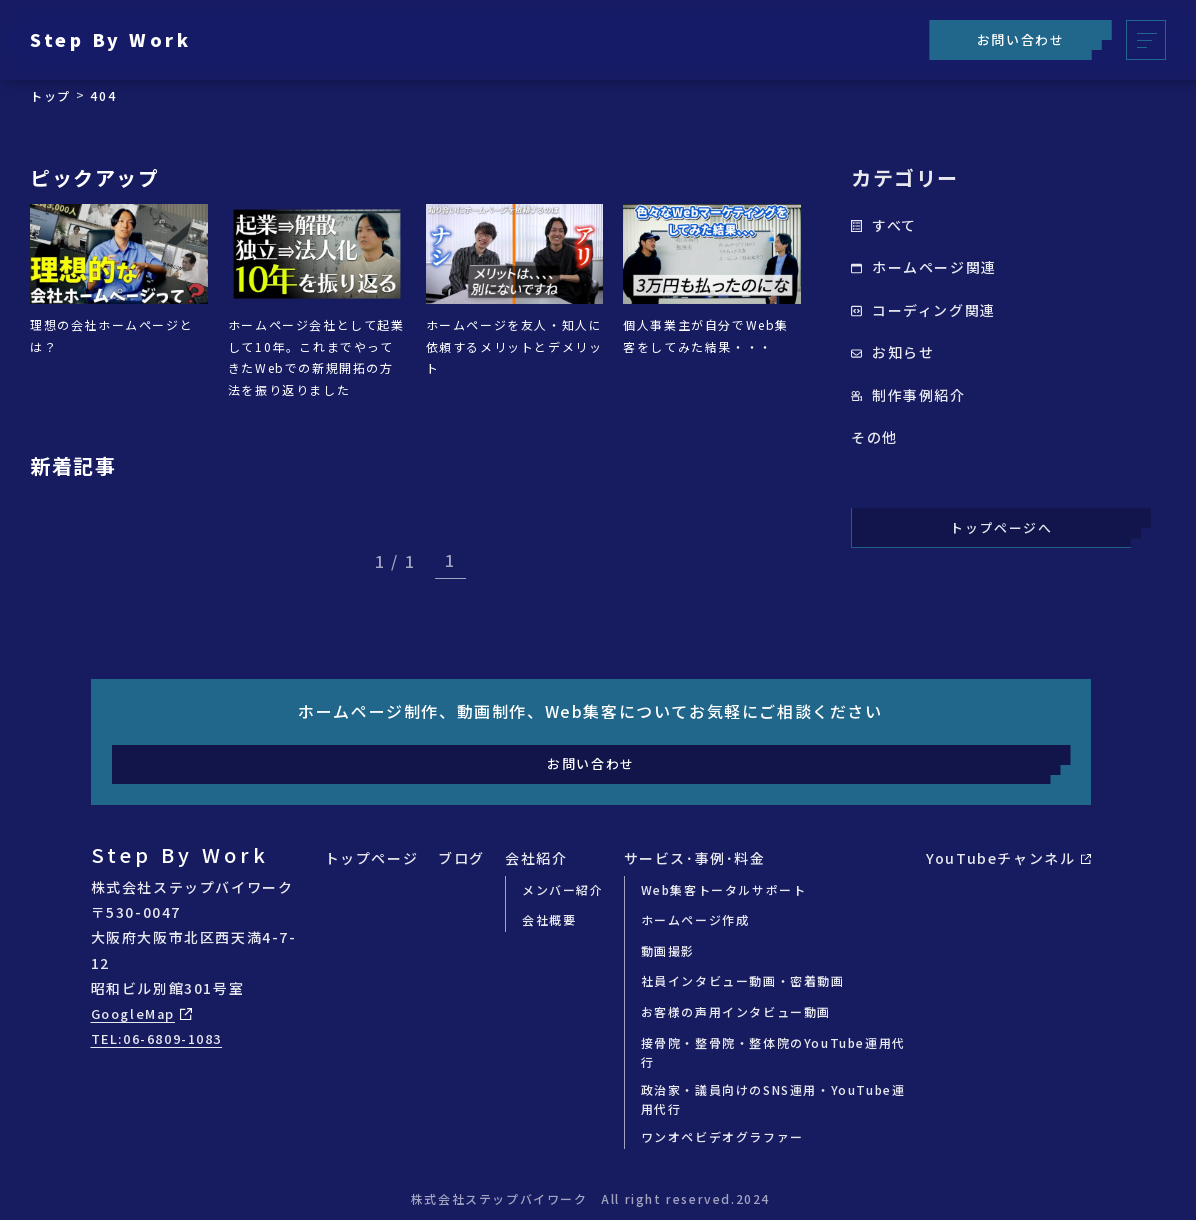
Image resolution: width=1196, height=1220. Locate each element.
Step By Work (120, 40)
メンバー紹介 (563, 889)
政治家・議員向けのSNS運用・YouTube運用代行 (773, 1099)
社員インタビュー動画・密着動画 (743, 980)
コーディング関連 (923, 310)
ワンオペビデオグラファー (722, 1136)
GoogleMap (145, 1013)
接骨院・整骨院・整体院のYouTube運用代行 (773, 1052)
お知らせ (892, 352)
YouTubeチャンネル (1008, 858)
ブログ (461, 858)
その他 (874, 437)
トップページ (372, 858)
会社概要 (549, 919)
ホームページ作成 (695, 919)
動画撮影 (668, 950)
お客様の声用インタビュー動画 (736, 1011)
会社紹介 (536, 858)
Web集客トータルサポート (724, 889)
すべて (884, 225)
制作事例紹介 (908, 395)
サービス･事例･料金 (695, 858)
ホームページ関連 (924, 267)
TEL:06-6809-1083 (164, 1038)
